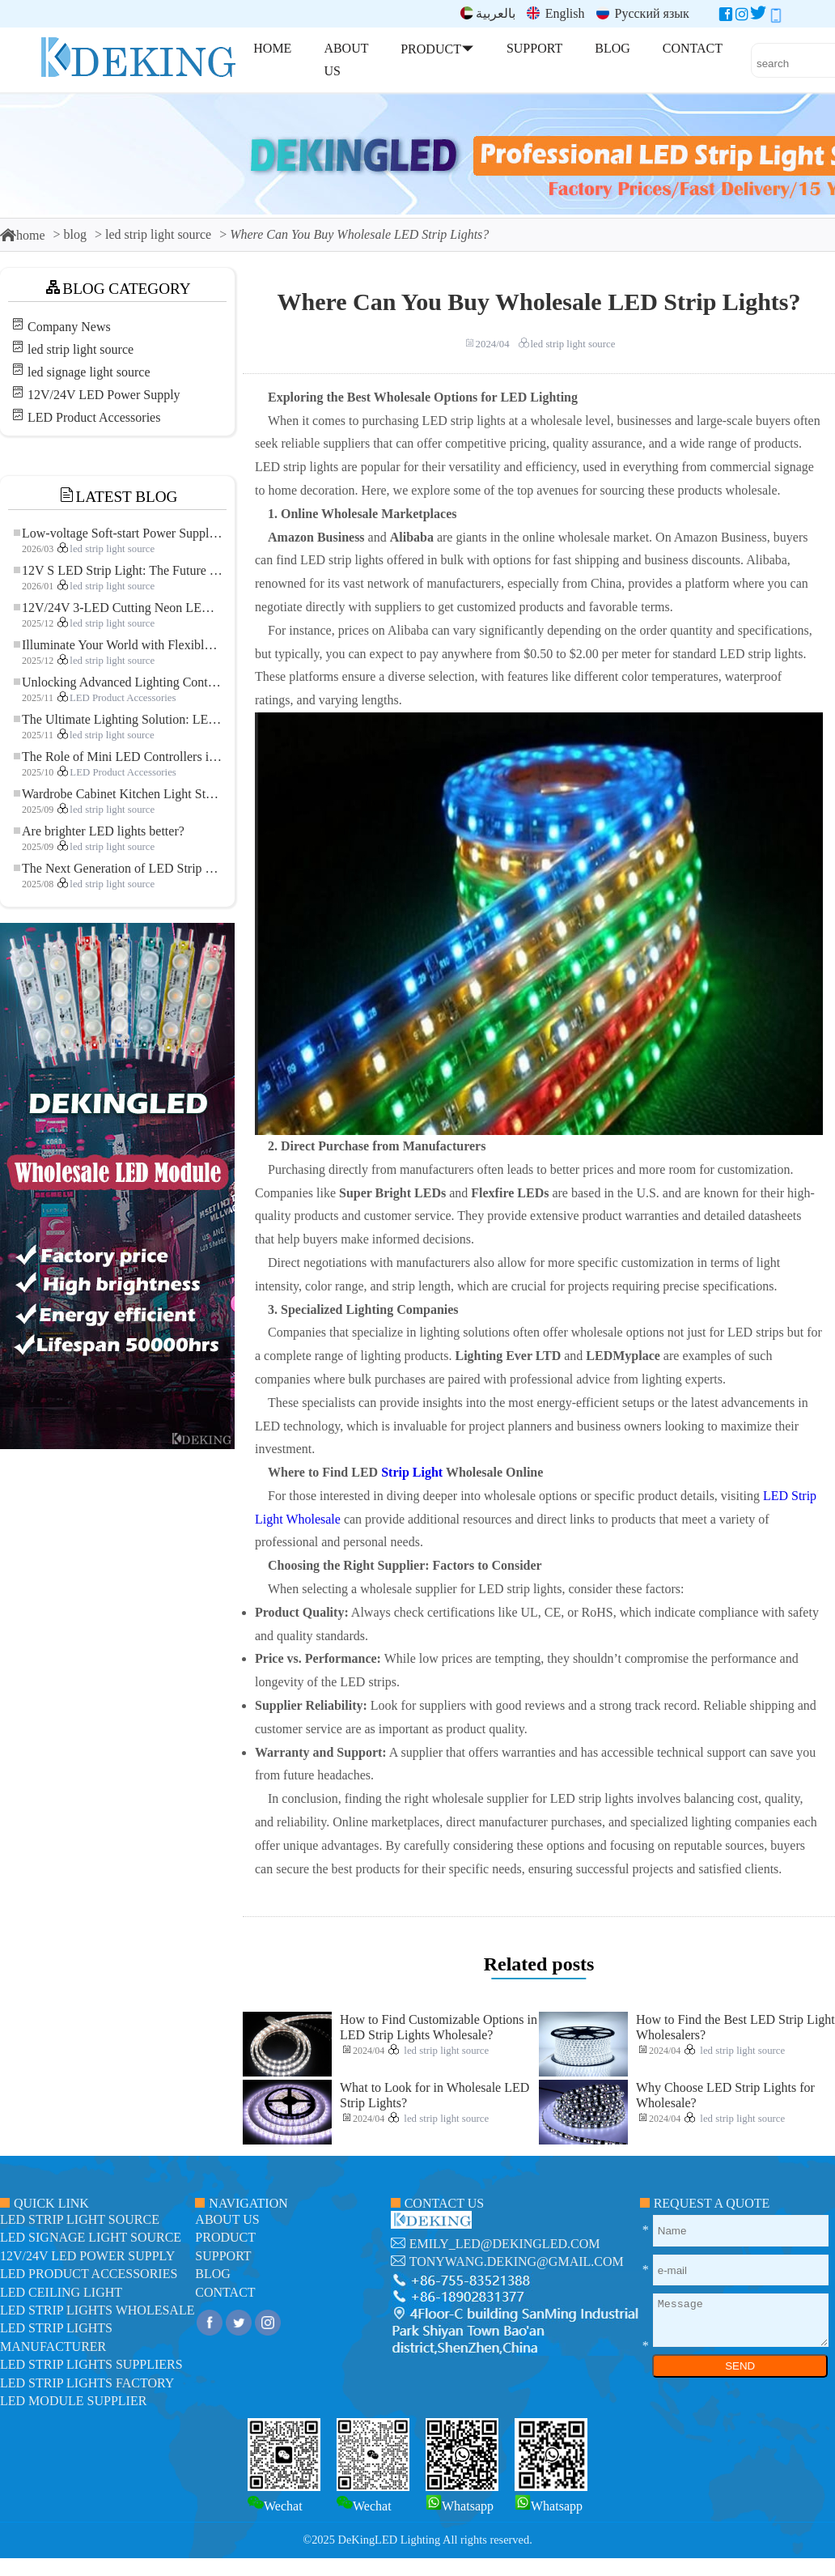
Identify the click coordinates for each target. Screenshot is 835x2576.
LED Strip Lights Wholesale (97, 2310)
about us (227, 2219)
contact (225, 2292)
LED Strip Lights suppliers (91, 2364)
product (225, 2237)
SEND (740, 2366)
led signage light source (89, 372)
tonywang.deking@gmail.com (516, 2261)
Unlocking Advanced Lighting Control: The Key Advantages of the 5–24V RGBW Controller (118, 682)
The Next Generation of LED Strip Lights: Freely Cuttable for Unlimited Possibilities (118, 868)
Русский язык (642, 13)
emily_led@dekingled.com (504, 2244)
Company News (69, 327)
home (22, 235)
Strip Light (412, 1472)
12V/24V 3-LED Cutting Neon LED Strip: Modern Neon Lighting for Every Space (118, 607)
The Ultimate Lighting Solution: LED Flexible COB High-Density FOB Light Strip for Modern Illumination (118, 719)
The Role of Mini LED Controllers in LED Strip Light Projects (118, 756)
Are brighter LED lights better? (99, 831)
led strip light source (158, 234)
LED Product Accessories (94, 417)
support (223, 2256)
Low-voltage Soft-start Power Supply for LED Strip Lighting (118, 533)
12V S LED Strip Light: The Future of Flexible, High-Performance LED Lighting (118, 570)
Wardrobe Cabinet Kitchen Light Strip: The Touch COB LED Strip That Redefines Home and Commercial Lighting (118, 794)
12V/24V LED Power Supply (104, 395)
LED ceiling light (61, 2292)
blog (75, 234)
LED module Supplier (73, 2401)
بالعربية (487, 13)
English (556, 13)
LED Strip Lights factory (87, 2383)
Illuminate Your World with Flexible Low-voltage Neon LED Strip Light (118, 645)
